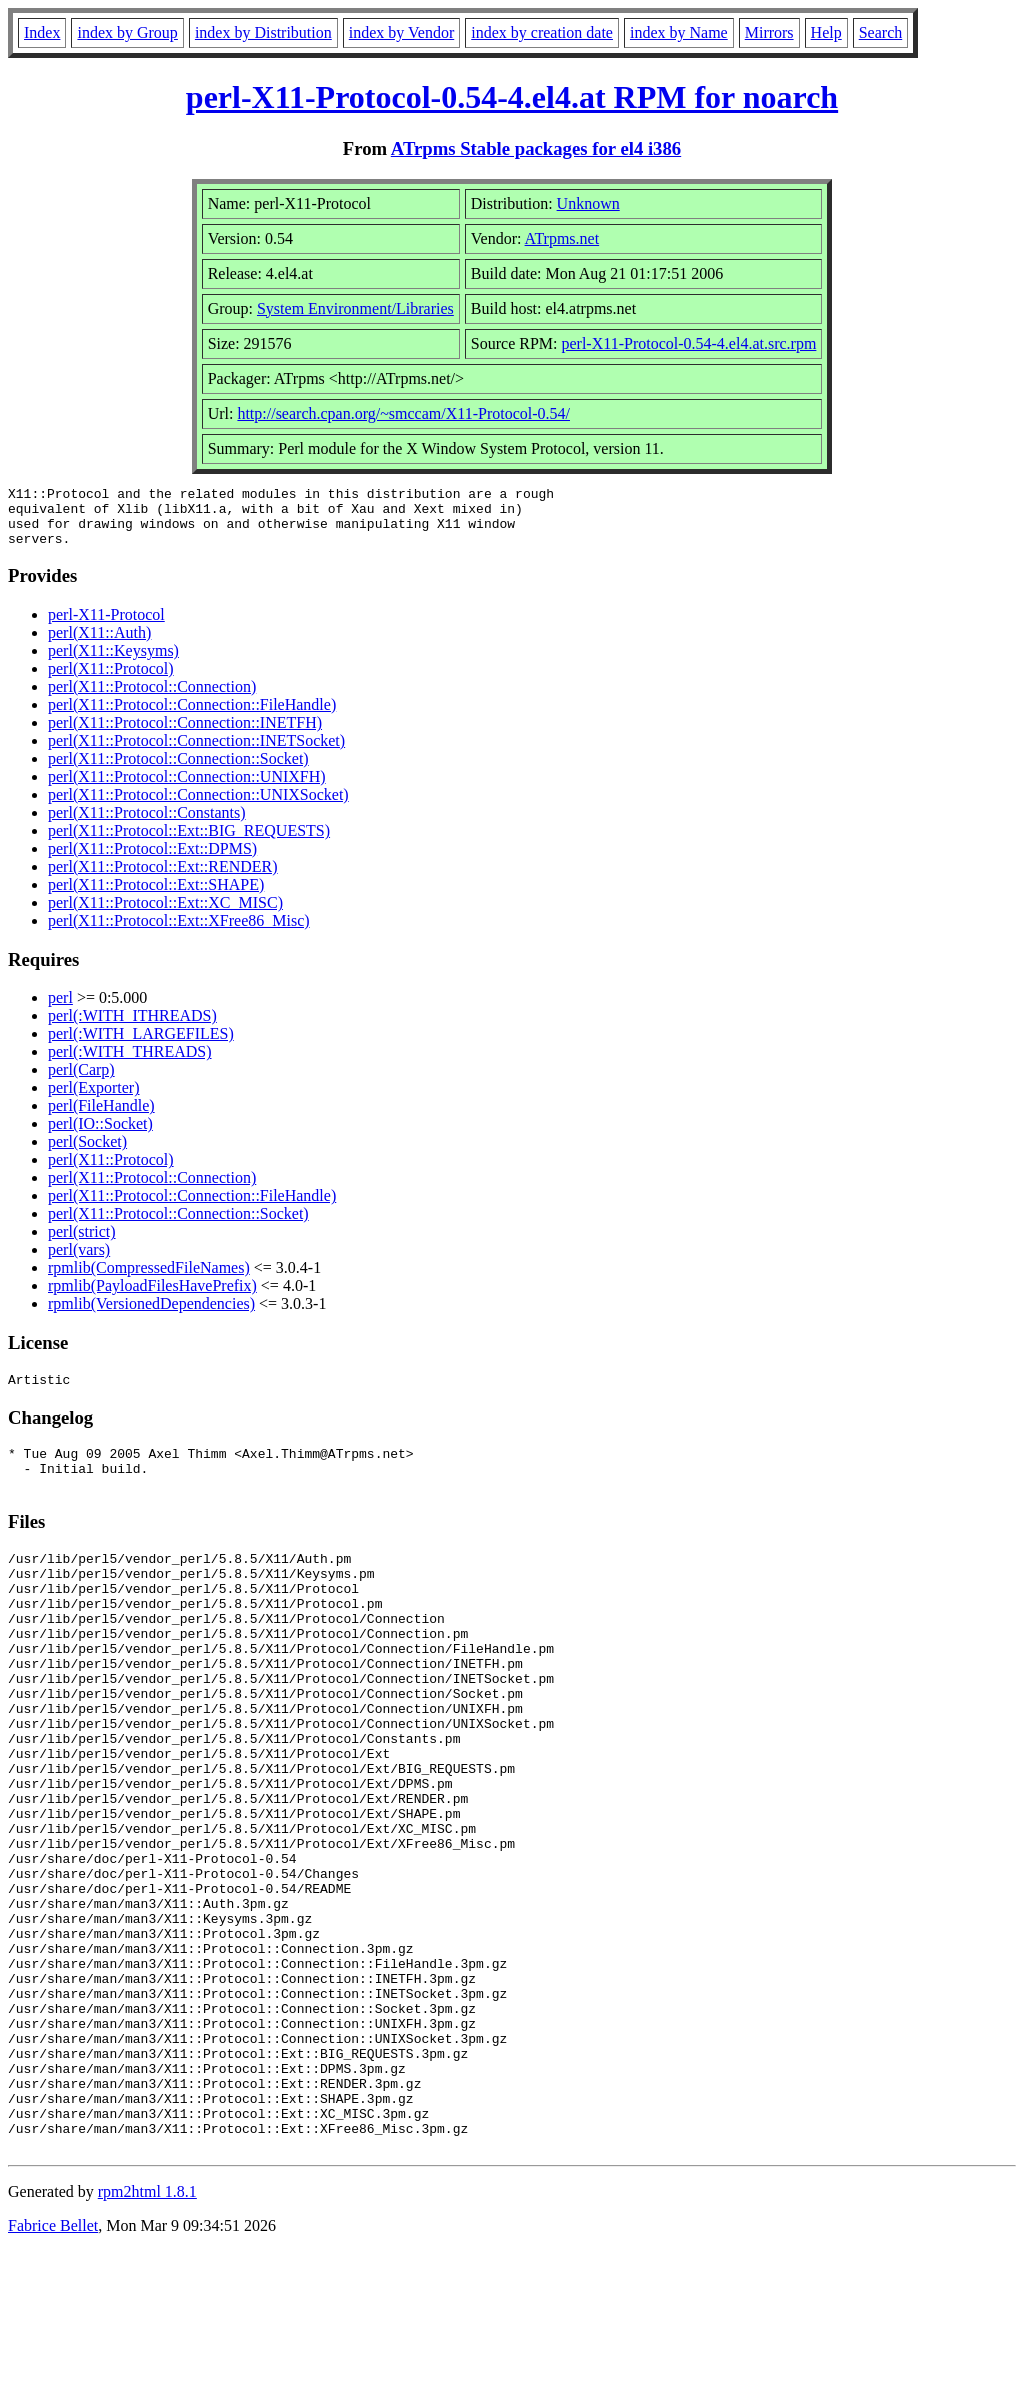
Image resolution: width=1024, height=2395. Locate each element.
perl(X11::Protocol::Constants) (147, 824)
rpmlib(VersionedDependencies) (151, 1315)
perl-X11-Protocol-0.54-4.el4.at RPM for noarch (512, 97)
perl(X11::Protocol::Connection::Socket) (178, 770)
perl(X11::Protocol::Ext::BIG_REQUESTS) (189, 842)
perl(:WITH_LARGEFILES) (141, 1045)
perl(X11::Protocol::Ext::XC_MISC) (165, 914)
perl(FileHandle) (101, 1117)
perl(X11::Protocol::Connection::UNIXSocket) (198, 806)
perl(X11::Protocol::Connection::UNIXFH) (187, 788)
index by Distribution (263, 32)
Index (42, 32)
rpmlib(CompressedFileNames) (149, 1279)
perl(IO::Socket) (100, 1135)
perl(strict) (82, 1243)
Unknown (588, 203)
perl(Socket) (87, 1153)
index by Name (679, 32)
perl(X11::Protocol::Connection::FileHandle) (192, 716)
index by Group (127, 32)
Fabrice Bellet (53, 2369)
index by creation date (542, 32)
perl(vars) (79, 1261)
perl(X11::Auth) (99, 644)
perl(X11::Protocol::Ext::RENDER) (163, 878)
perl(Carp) (81, 1081)
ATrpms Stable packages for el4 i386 (536, 148)
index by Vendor (401, 32)
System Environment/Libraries (355, 308)
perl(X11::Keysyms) (113, 662)
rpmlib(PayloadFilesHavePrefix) (152, 1297)
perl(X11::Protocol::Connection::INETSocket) (196, 752)
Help (826, 32)
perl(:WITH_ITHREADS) (132, 1027)
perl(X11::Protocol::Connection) (152, 698)
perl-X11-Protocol (106, 626)
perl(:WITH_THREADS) (130, 1063)
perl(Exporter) (94, 1099)
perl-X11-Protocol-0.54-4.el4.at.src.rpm (688, 343)
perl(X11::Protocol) (111, 680)
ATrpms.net (562, 238)
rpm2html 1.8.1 (147, 2335)
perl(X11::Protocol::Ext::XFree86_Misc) (179, 932)
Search (881, 32)
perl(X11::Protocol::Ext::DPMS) (152, 860)
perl (60, 1009)
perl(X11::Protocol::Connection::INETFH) (185, 734)
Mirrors (769, 32)
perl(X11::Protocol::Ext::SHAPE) (156, 896)
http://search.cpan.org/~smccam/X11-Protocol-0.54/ (403, 413)
